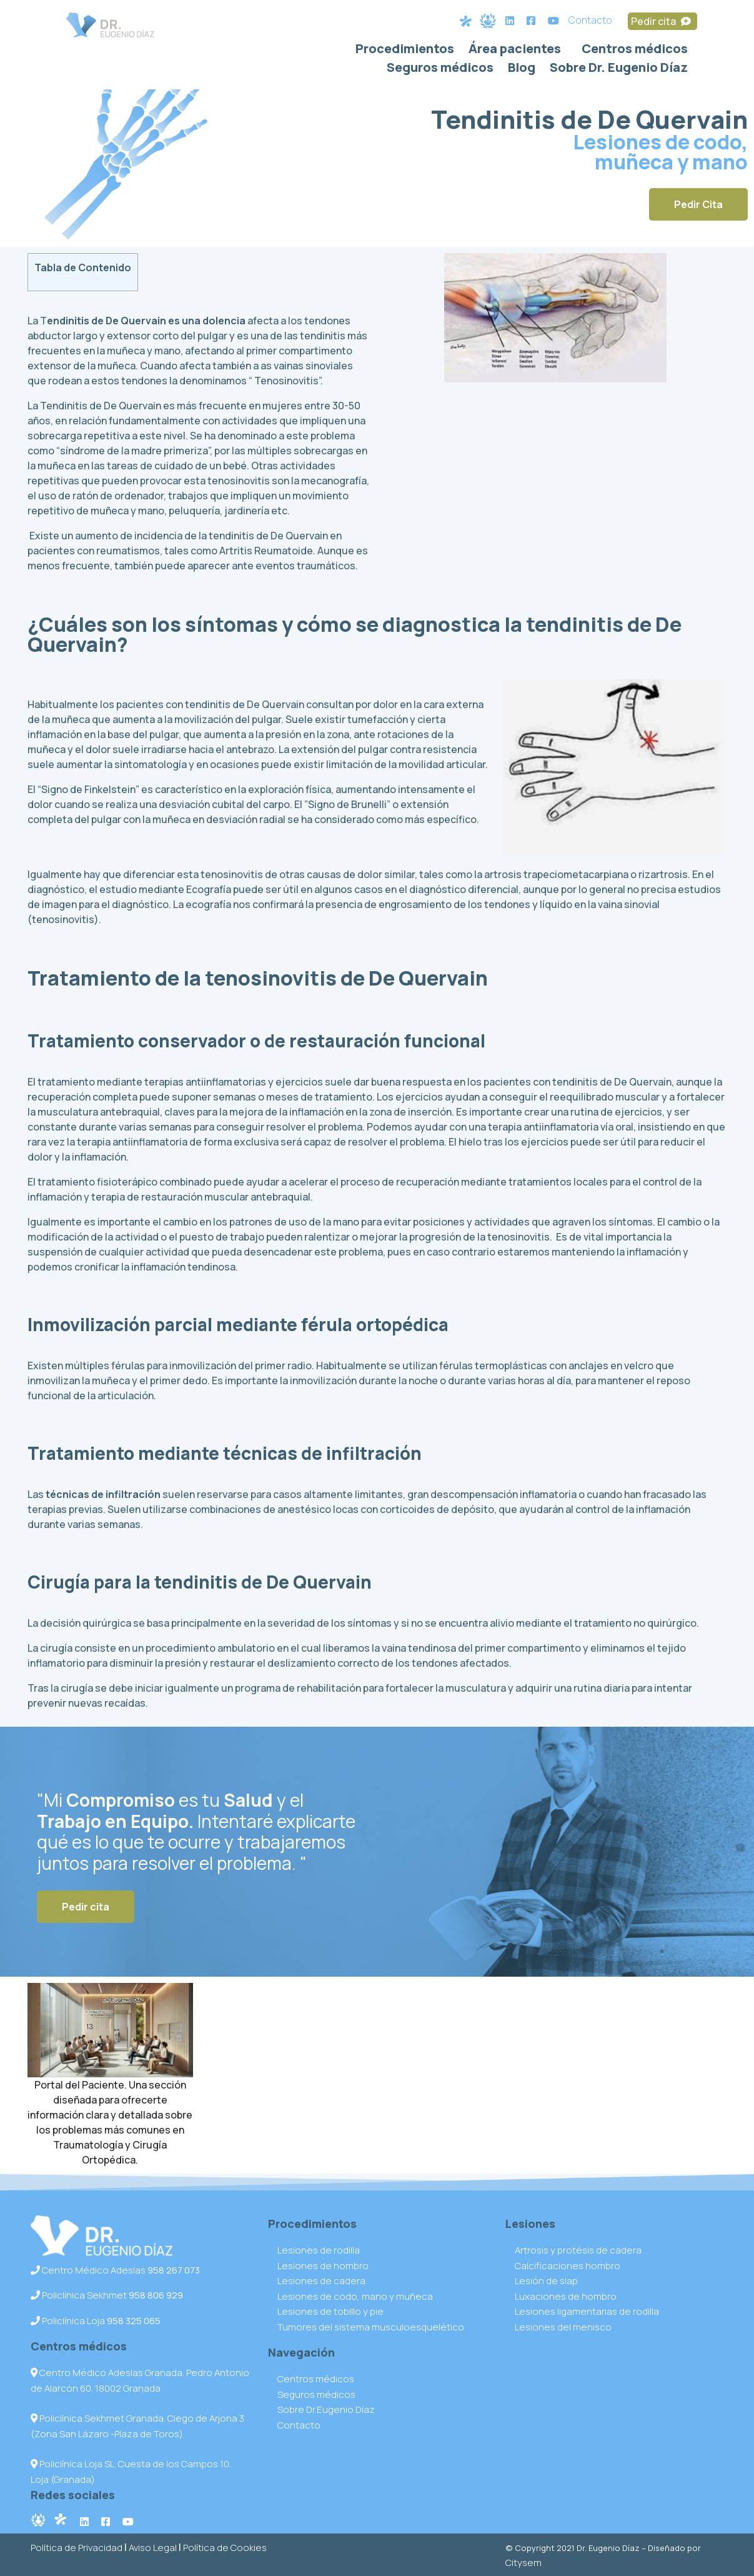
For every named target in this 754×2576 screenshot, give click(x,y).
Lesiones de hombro (323, 2265)
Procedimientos (404, 48)
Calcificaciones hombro (567, 2265)
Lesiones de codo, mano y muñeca (355, 2296)
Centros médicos (635, 48)
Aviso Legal (153, 2547)
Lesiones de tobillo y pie (330, 2311)
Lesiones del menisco (563, 2327)
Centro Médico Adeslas (115, 2270)
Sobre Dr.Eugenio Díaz (326, 2409)
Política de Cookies (225, 2547)
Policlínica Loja (96, 2320)
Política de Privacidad (76, 2547)
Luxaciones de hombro (566, 2296)
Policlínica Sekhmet (107, 2295)
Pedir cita (662, 21)
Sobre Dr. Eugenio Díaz (619, 67)
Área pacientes (515, 48)
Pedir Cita (698, 204)
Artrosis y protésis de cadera (578, 2250)
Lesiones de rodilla (318, 2250)
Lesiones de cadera (321, 2280)
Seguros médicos (440, 67)
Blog (521, 67)
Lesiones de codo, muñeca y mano (660, 152)
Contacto (590, 20)
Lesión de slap (546, 2280)
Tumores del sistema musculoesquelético (370, 2327)
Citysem (523, 2562)
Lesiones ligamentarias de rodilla (587, 2311)
